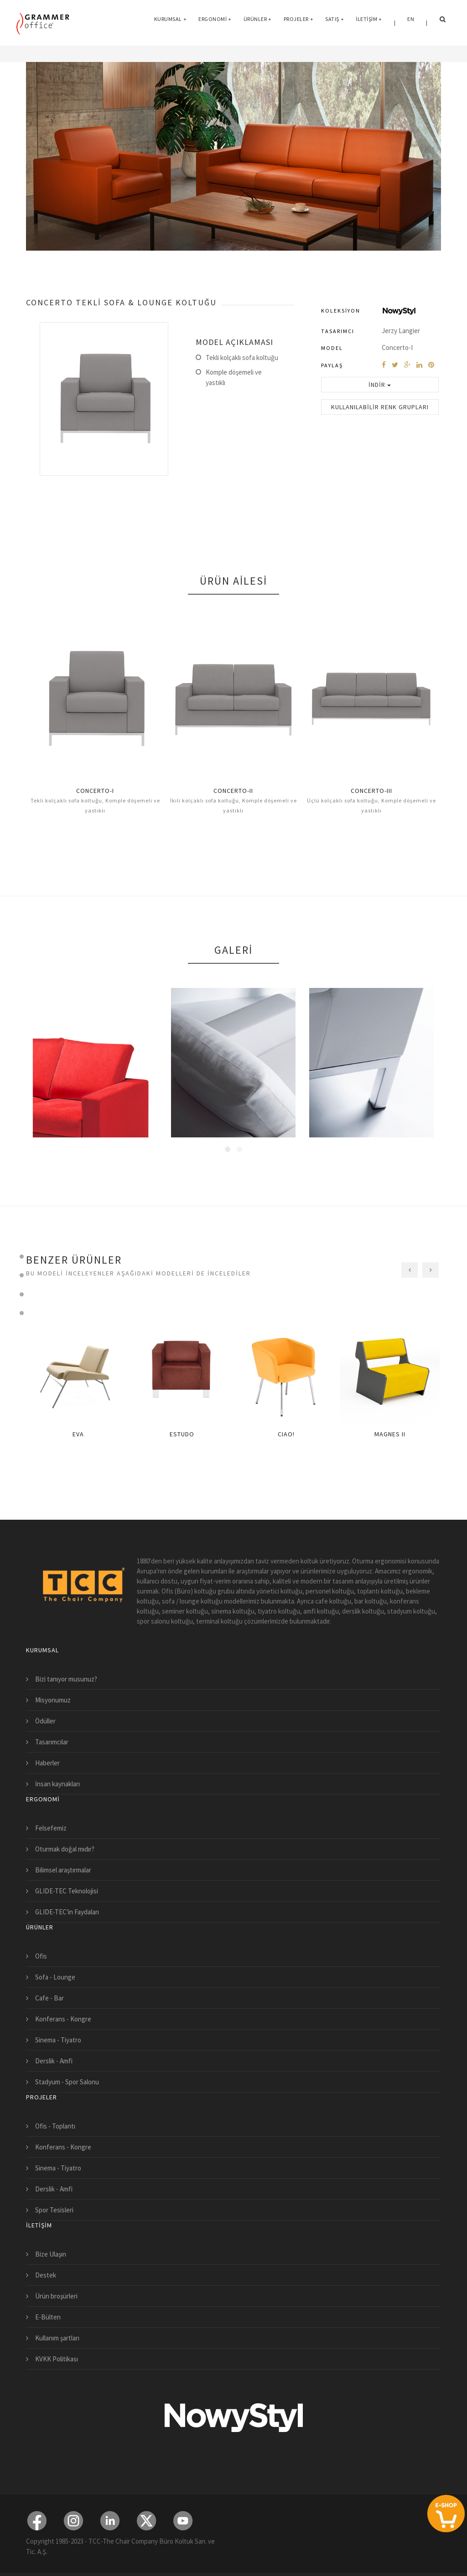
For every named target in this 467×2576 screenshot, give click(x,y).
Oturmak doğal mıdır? (64, 1849)
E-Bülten (48, 2317)
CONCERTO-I (95, 791)
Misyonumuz (53, 1700)
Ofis (41, 1956)
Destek (45, 2275)
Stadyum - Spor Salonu (67, 2081)
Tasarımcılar (51, 1742)
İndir (379, 384)
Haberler (47, 1762)
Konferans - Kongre (63, 2019)
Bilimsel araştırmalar (63, 1870)
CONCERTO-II (233, 791)
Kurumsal (170, 22)
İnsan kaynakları (57, 1783)
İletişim (369, 22)
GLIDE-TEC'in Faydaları (67, 1912)
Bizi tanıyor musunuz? (66, 1679)
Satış (334, 22)
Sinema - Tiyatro (58, 2040)
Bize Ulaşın (50, 2254)
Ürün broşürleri (56, 2296)
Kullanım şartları (57, 2338)
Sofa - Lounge (55, 1977)
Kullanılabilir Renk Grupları (380, 407)
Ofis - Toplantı (55, 2126)
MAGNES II (389, 1434)
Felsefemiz (51, 1828)
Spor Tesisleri (54, 2210)
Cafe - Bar (49, 1998)
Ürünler (258, 22)
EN (410, 22)
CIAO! (286, 1434)
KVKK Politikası (56, 2359)
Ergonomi (215, 22)
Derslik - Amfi (54, 2061)
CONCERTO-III (371, 791)
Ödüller (45, 1721)
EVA (78, 1434)
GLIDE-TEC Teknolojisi (66, 1891)
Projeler (299, 22)
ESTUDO (182, 1434)
